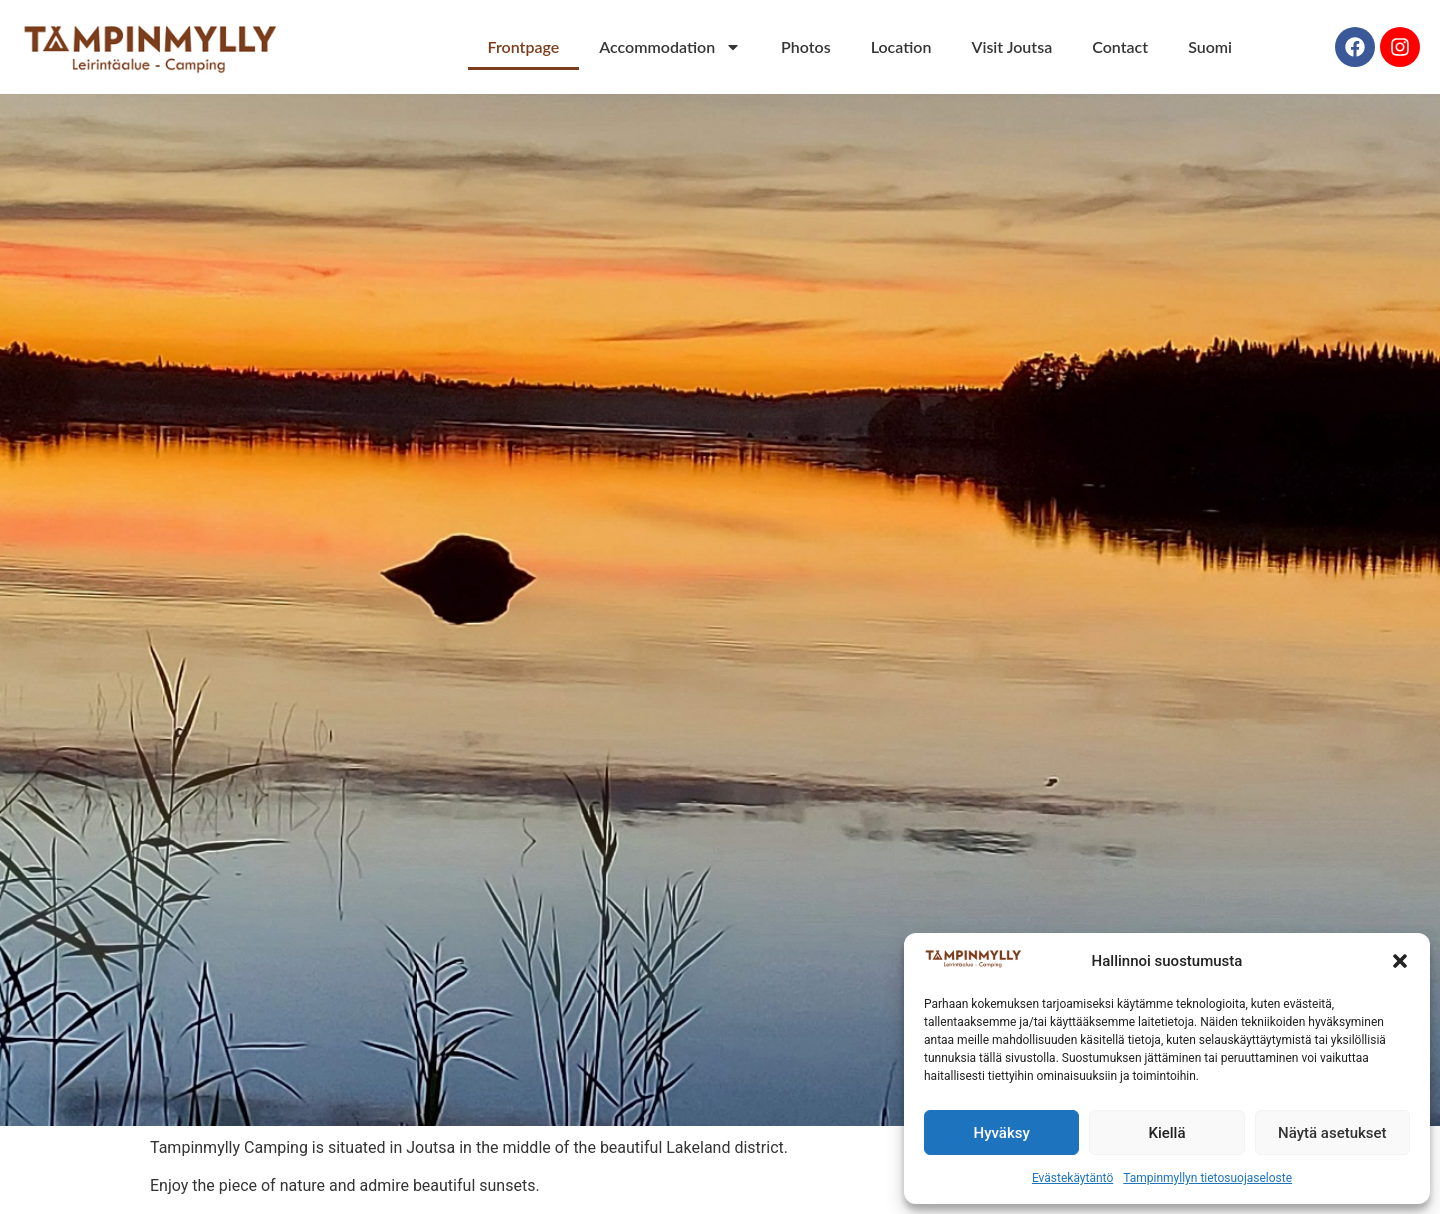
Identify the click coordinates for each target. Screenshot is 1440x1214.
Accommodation (670, 47)
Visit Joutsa (1011, 46)
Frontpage (524, 46)
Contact (1120, 46)
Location (901, 46)
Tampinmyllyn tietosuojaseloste (1207, 1178)
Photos (806, 46)
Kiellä (1166, 1133)
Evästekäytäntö (1072, 1178)
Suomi (1210, 46)
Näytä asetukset (1332, 1133)
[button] (1400, 961)
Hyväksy (1002, 1133)
